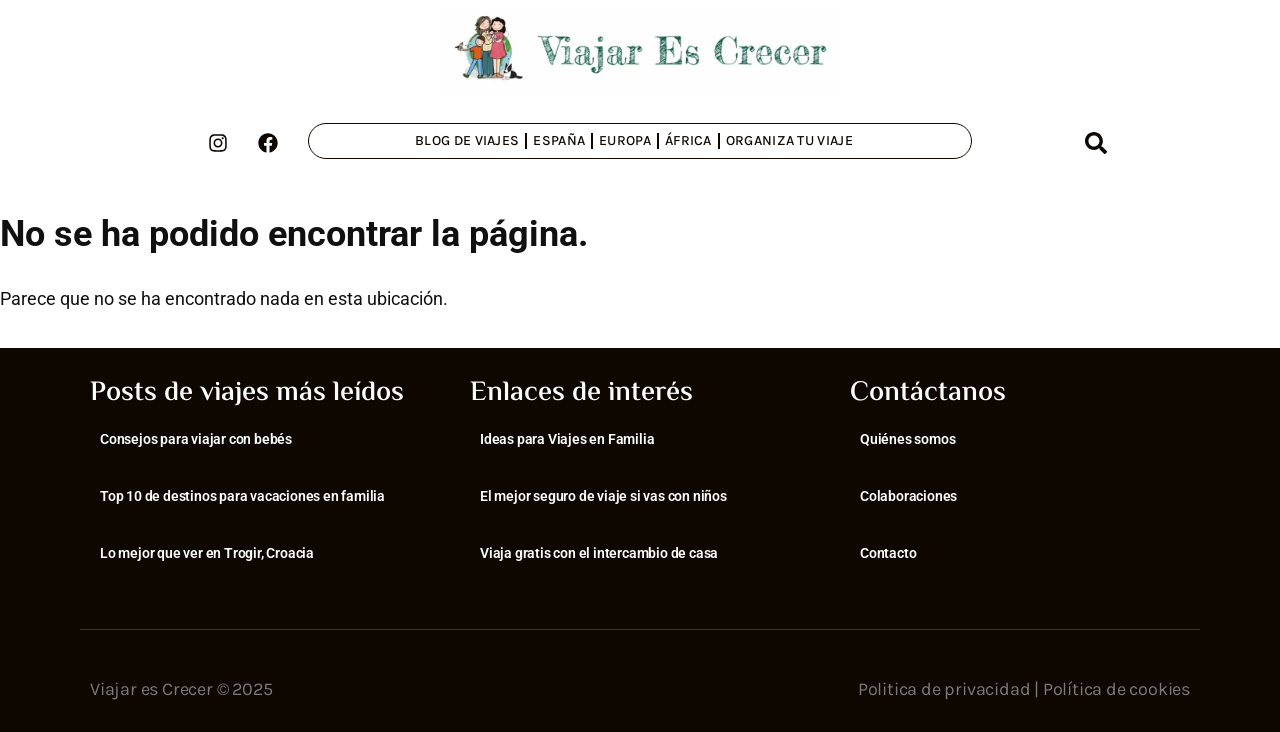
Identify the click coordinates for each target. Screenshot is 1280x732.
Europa (625, 140)
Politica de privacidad (944, 689)
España (559, 140)
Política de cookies (1116, 689)
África (688, 140)
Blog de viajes (467, 140)
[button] (1096, 143)
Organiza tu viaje (789, 140)
